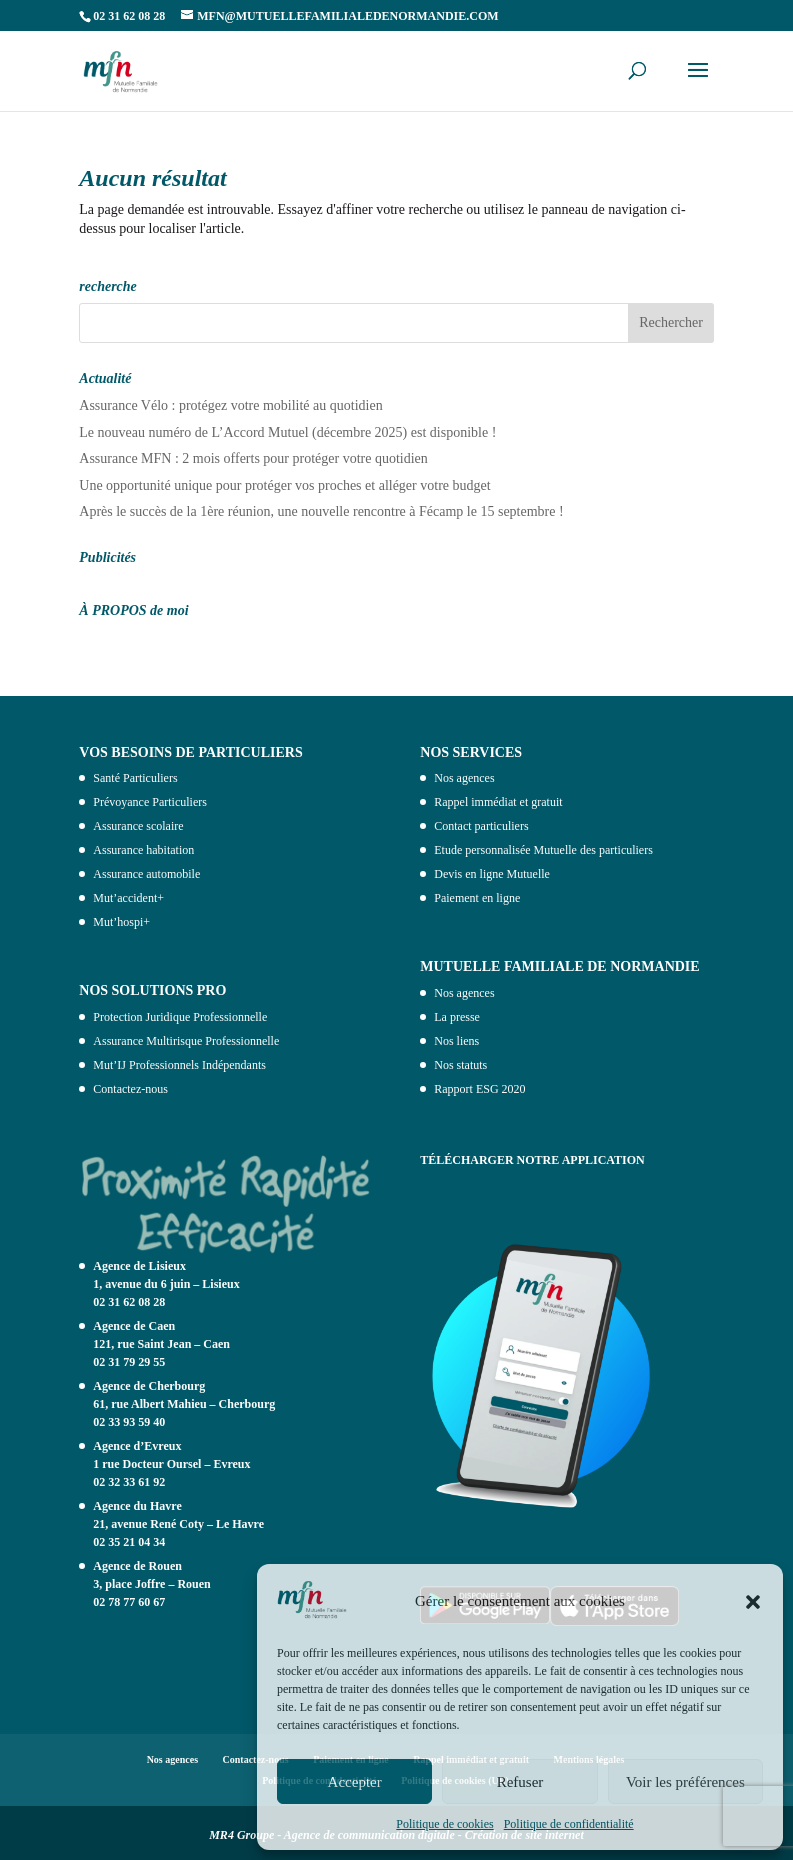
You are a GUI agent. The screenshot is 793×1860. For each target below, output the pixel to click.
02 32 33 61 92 (129, 1482)
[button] (753, 1602)
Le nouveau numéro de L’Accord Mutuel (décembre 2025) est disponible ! (287, 432)
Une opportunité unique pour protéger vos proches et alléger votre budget (284, 485)
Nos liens (456, 1041)
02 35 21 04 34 (129, 1542)
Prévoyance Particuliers (150, 802)
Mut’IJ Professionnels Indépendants (179, 1065)
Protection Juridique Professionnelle (180, 1017)
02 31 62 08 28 (129, 1302)
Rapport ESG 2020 (479, 1089)
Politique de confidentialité (569, 1824)
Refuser (520, 1782)
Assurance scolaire (138, 826)
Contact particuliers (481, 826)
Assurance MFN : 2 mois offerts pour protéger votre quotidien (253, 458)
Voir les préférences (685, 1782)
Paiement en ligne (477, 898)
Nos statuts (460, 1065)
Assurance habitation (143, 850)
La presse (457, 1017)
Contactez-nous (130, 1089)
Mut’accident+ (128, 898)
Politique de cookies (444, 1824)
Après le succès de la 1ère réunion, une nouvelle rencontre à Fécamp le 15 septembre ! (321, 511)
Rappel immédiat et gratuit (498, 802)
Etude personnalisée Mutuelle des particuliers (543, 850)
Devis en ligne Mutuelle (492, 874)
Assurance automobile (146, 874)
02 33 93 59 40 (129, 1422)
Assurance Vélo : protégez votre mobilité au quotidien (230, 405)
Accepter (355, 1782)
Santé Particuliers (135, 778)
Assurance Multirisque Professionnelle (186, 1041)
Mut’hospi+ (121, 922)
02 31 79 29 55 (129, 1362)
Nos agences (464, 778)
